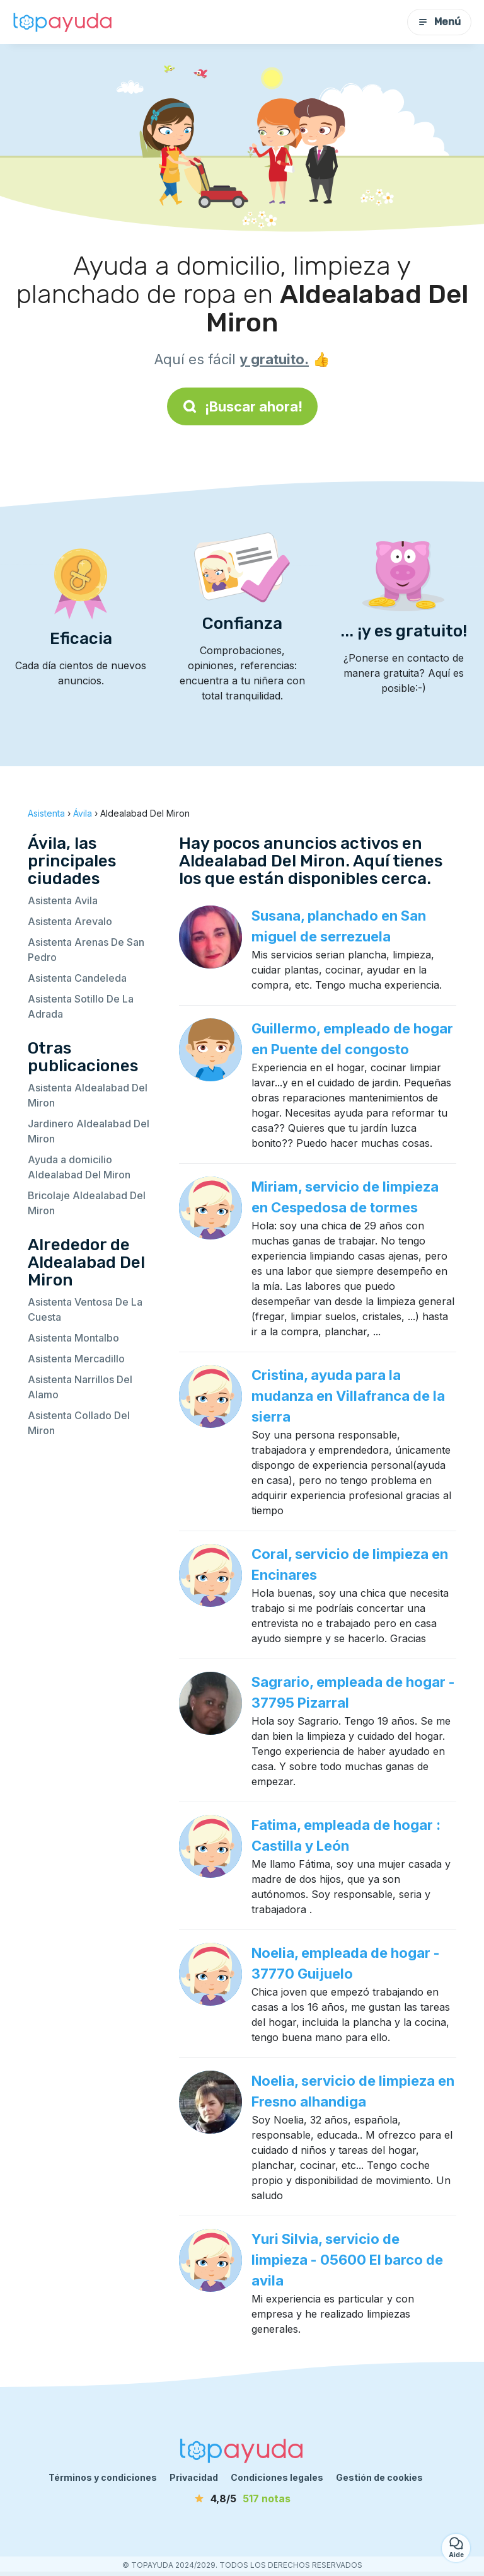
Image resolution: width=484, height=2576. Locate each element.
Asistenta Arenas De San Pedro (86, 949)
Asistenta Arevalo (70, 921)
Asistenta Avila (63, 900)
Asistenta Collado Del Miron (79, 1423)
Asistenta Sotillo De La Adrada (81, 1006)
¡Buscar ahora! (242, 406)
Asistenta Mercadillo (76, 1358)
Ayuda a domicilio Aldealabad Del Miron (79, 1167)
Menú (439, 22)
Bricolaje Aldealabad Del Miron (87, 1203)
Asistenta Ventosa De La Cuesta (85, 1309)
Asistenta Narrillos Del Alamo (80, 1387)
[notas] (242, 2498)
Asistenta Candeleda (77, 978)
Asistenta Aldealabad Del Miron (87, 1095)
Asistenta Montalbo (73, 1337)
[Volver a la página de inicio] (63, 22)
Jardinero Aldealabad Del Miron (88, 1131)
